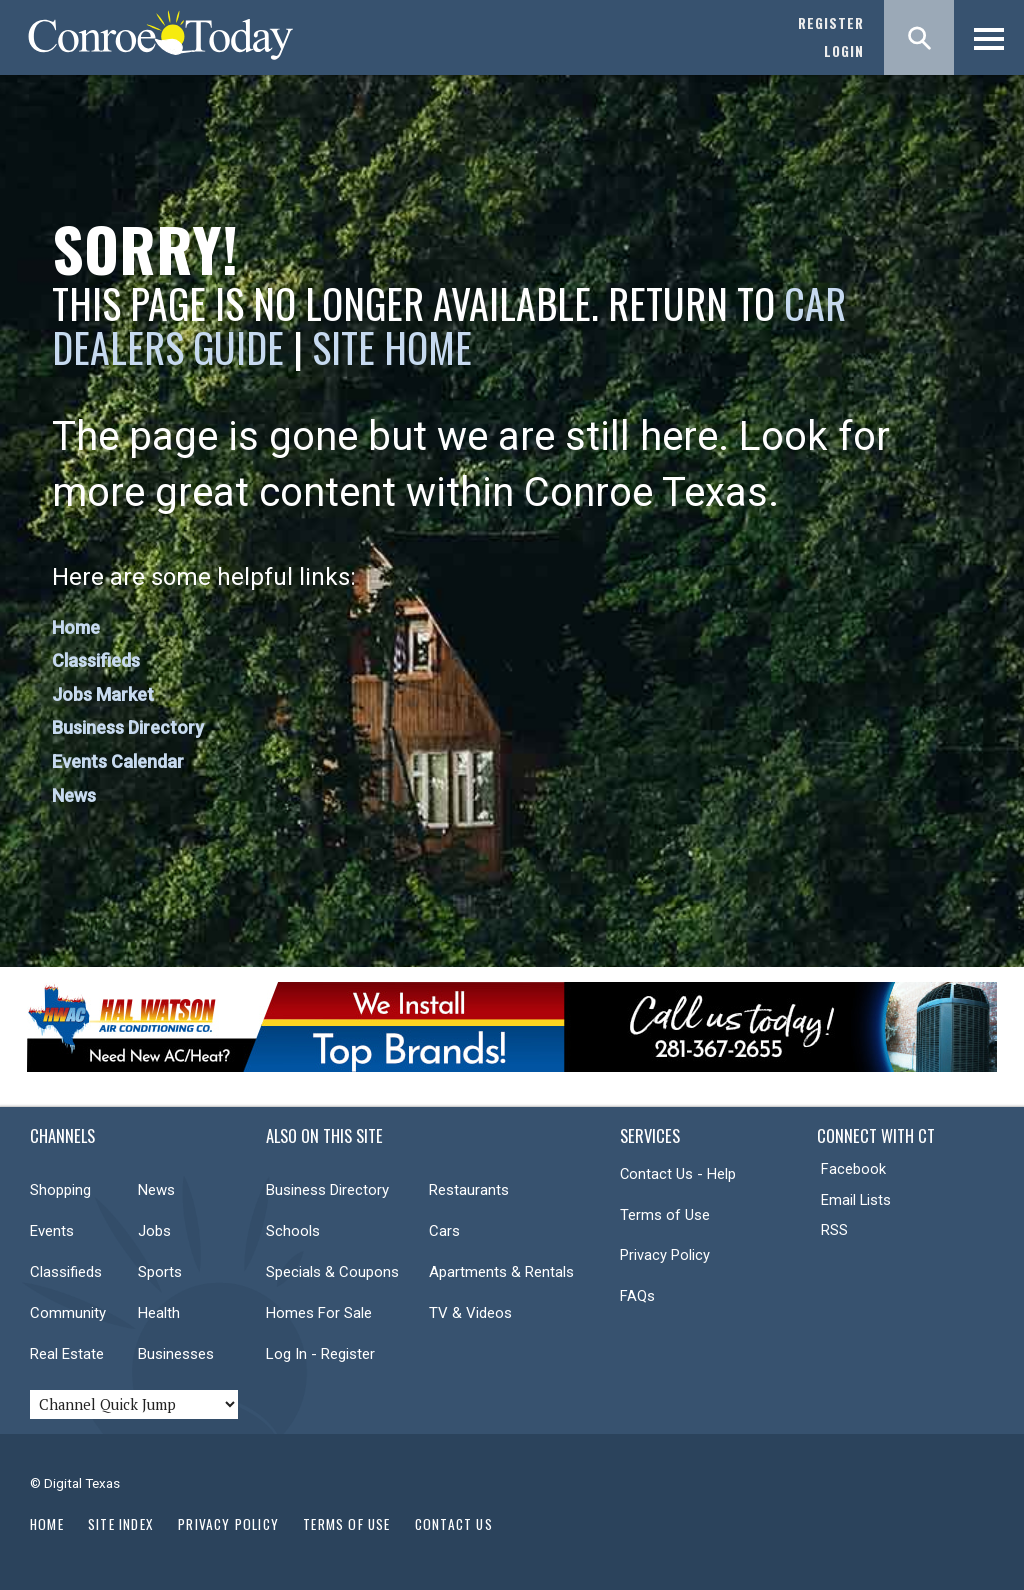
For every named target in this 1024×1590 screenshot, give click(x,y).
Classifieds (96, 660)
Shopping (60, 1190)
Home (76, 627)
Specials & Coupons (332, 1272)
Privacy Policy (665, 1255)
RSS (834, 1230)
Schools (293, 1231)
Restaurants (469, 1190)
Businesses (176, 1354)
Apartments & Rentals (501, 1272)
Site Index (121, 1524)
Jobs (154, 1231)
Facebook (853, 1169)
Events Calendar (118, 761)
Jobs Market (103, 694)
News (74, 795)
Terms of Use (665, 1215)
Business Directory (128, 727)
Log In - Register (320, 1354)
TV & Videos (470, 1313)
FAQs (637, 1296)
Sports (160, 1272)
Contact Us (454, 1524)
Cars (444, 1231)
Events (52, 1231)
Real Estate (67, 1354)
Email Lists (856, 1200)
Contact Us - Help (678, 1174)
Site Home (392, 347)
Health (159, 1313)
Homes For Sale (319, 1313)
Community (68, 1313)
